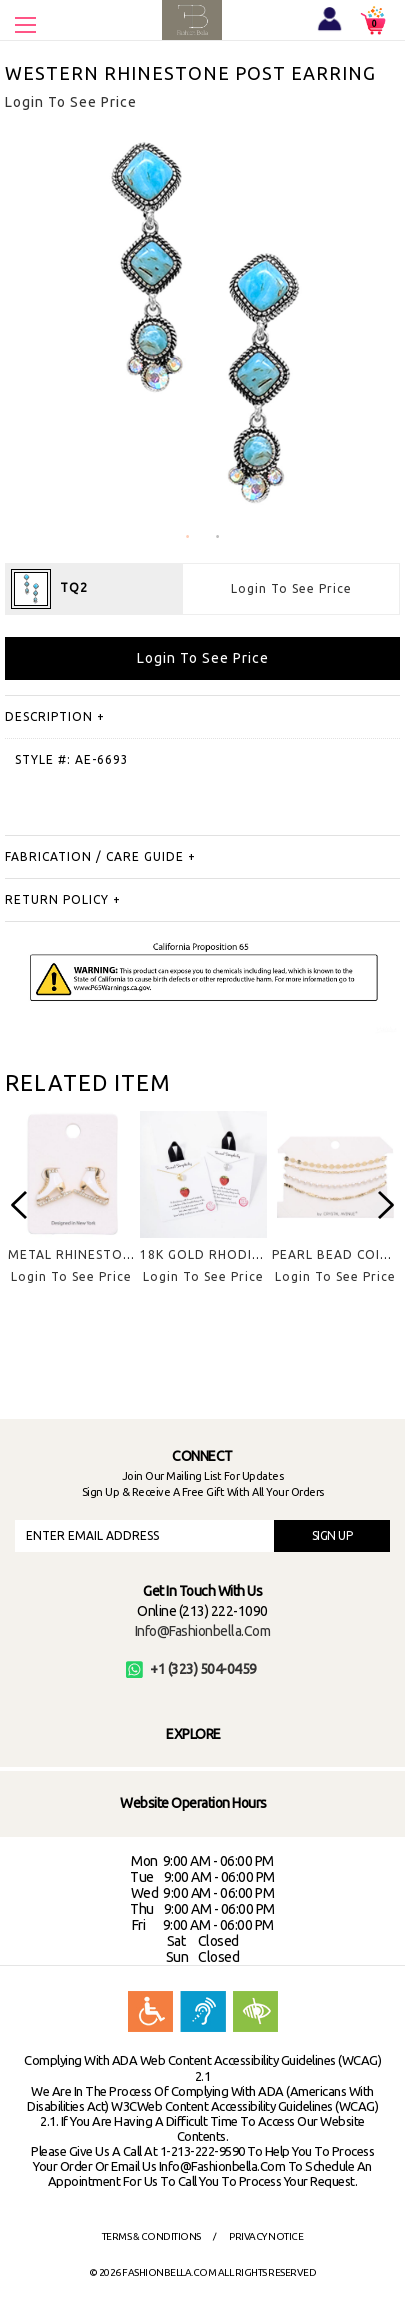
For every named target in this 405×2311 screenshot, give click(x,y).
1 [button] (188, 537)
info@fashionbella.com (203, 1631)
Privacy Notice (266, 2236)
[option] (71, 1213)
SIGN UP (332, 1535)
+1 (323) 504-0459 (191, 1669)
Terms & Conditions (151, 2236)
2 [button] (218, 537)
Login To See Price (291, 588)
